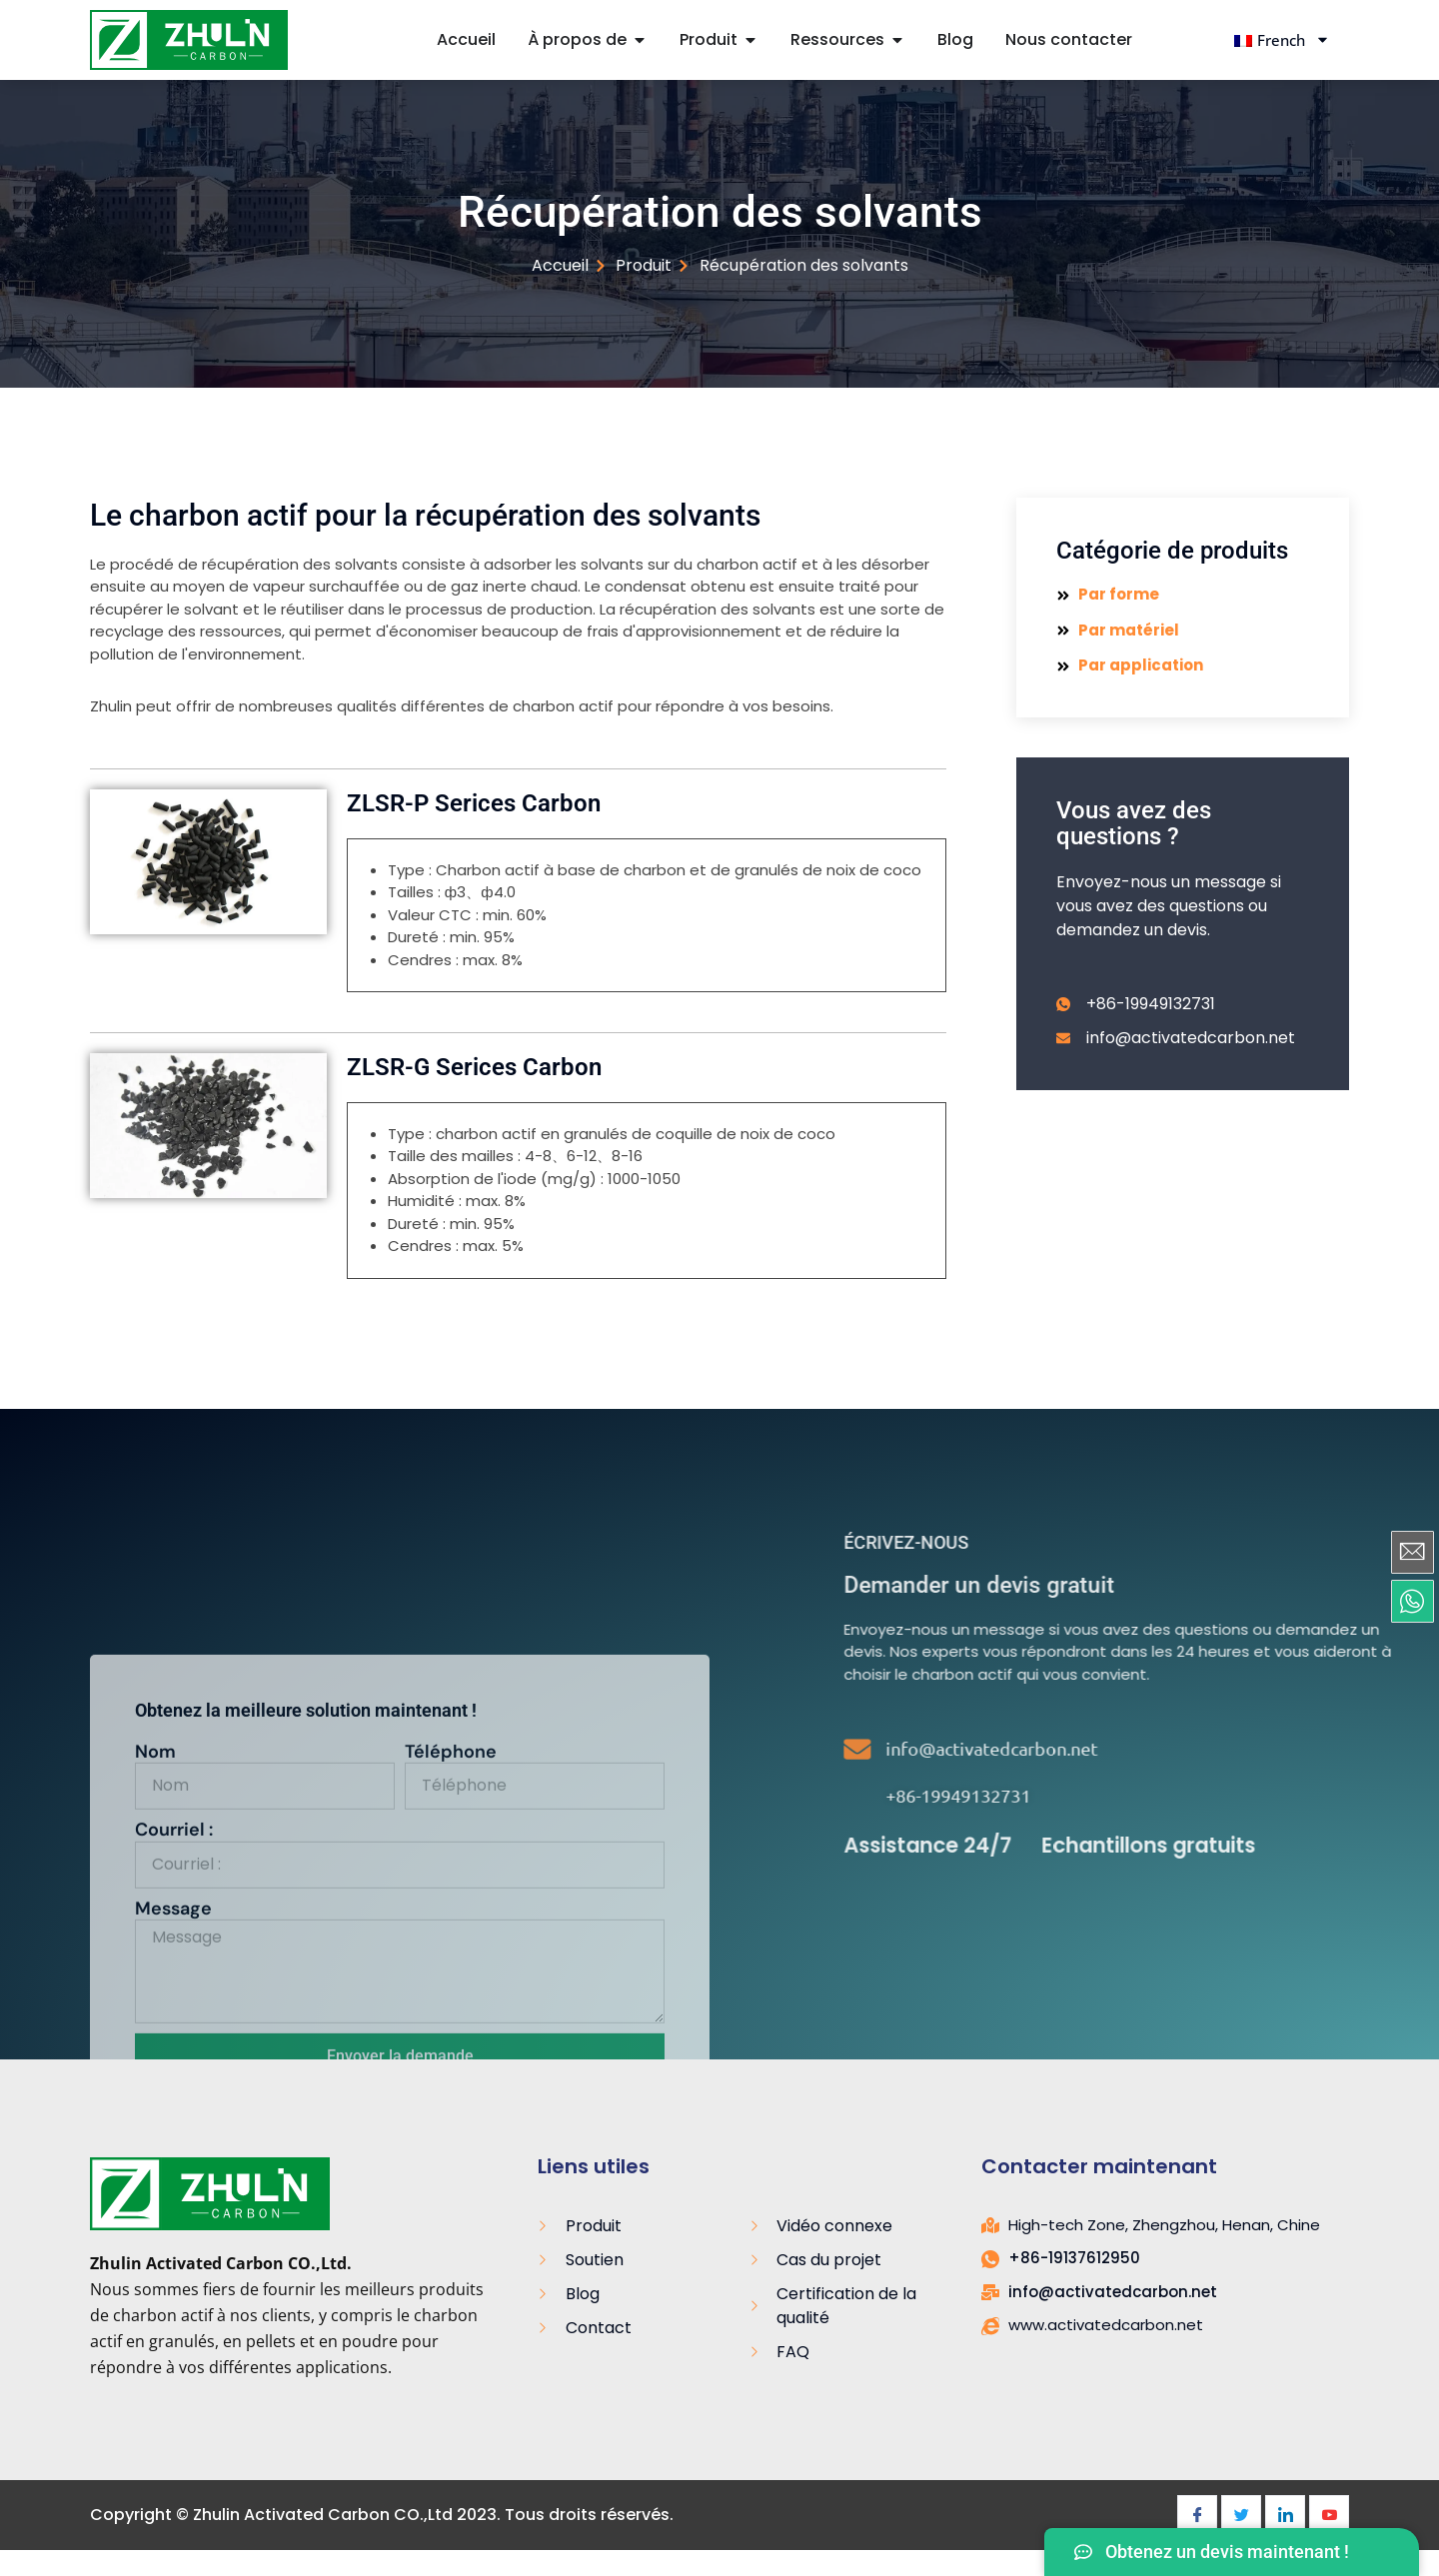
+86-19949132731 (1215, 1795)
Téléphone (451, 2045)
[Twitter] (1241, 2515)
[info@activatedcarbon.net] (1114, 1749)
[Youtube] (1329, 2515)
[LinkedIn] (1285, 2515)
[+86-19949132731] (1114, 1796)
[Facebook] (1197, 2515)
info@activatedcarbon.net (1249, 1748)
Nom (155, 2045)
